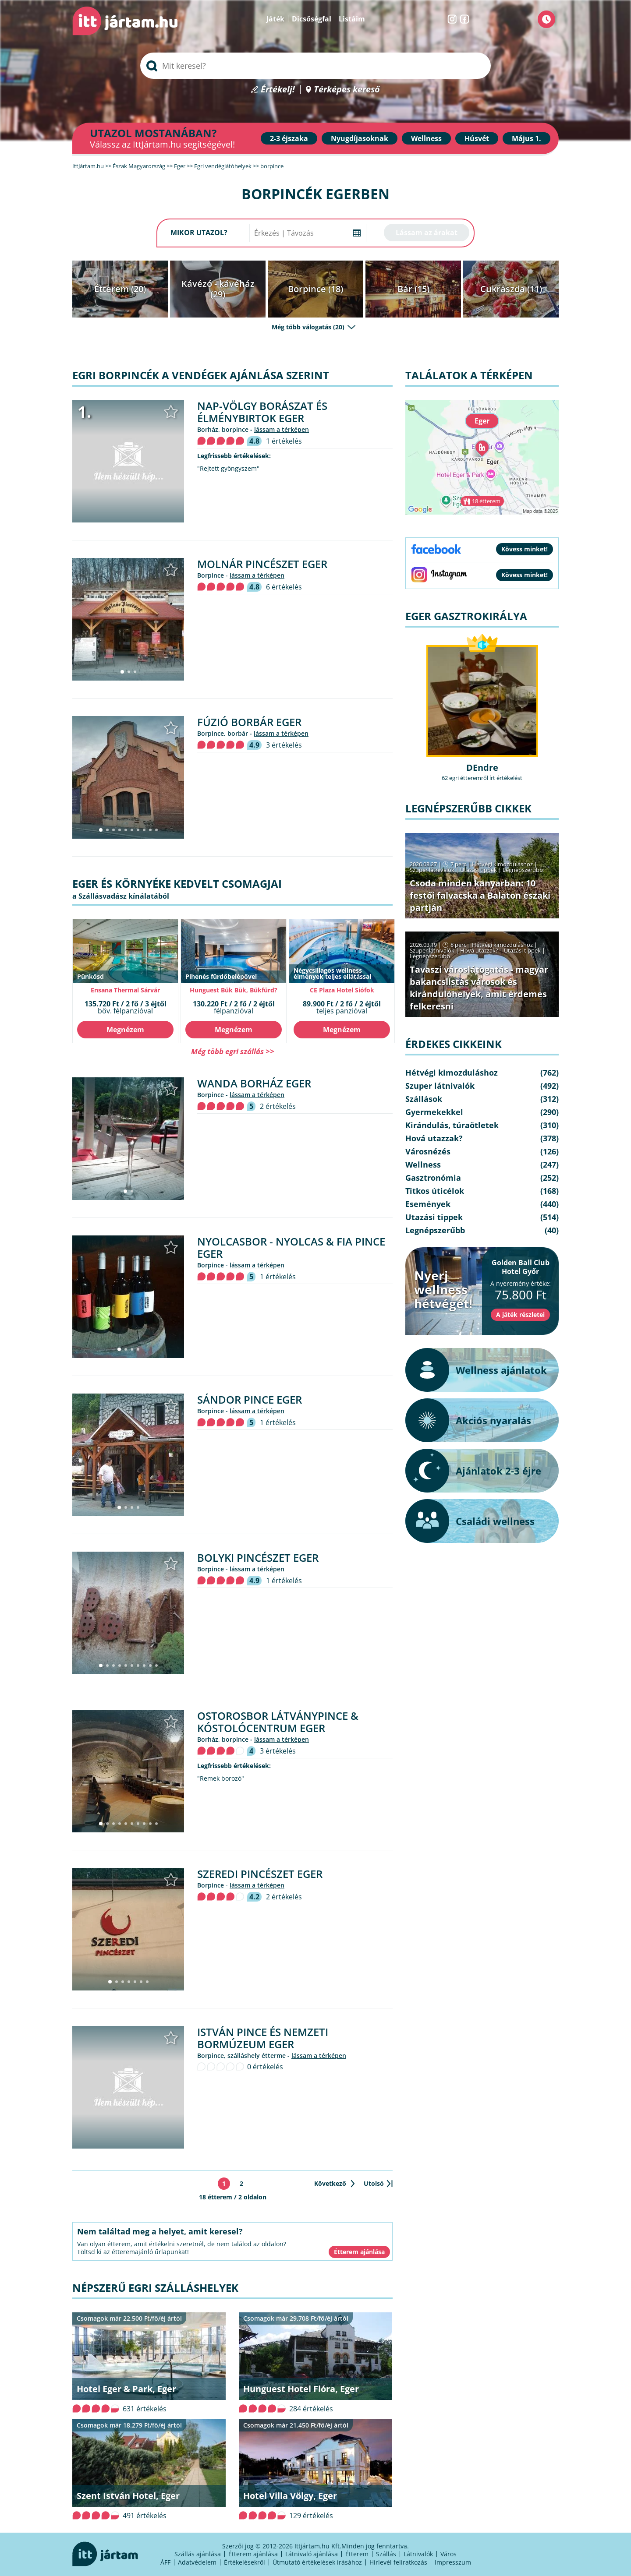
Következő (330, 2183)
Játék (275, 19)
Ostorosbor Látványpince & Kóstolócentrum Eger (277, 1721)
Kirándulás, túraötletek (452, 1125)
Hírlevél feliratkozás (398, 2562)
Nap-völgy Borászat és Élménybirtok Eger (262, 412)
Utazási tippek (478, 870)
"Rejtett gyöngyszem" (228, 469)
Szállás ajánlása (197, 2554)
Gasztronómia (433, 1178)
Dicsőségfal (311, 19)
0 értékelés (265, 2066)
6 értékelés (284, 587)
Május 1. (526, 138)
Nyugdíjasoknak (359, 138)
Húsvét (476, 138)
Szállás (386, 2554)
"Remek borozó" (220, 1778)
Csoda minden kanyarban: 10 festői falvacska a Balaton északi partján (480, 895)
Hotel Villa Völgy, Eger (290, 2496)
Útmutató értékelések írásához (317, 2562)
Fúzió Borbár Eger (249, 722)
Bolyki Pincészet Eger (258, 1557)
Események (427, 1204)
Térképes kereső (347, 89)
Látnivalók (418, 2554)
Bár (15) (413, 289)
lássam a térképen (281, 429)
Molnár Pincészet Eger (262, 564)
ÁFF (165, 2562)
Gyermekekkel (434, 1112)
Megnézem (125, 1029)
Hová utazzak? (480, 950)
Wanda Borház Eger (254, 1083)
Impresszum (453, 2562)
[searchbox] (315, 66)
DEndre (482, 767)
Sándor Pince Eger (249, 1399)
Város (448, 2554)
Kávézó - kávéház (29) (218, 289)
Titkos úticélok (434, 1191)
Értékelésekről (244, 2562)
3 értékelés (284, 745)
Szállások (423, 1099)
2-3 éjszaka (289, 138)
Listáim (352, 19)
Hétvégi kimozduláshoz (502, 864)
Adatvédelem (197, 2562)
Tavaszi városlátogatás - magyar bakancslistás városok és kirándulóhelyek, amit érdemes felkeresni (479, 987)
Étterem (357, 2554)
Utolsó (374, 2183)
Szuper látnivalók (432, 870)
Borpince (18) (315, 289)
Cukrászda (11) (511, 289)
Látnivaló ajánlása (311, 2554)
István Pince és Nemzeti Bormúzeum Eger (262, 2038)
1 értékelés (284, 441)
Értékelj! (278, 89)
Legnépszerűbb (523, 870)
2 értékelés (278, 1106)
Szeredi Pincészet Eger (260, 1874)
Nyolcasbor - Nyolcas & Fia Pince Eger (291, 1247)
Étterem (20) (120, 289)
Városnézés (427, 1151)
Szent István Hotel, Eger (128, 2496)
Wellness (426, 138)
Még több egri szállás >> (232, 1051)
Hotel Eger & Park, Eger (126, 2389)
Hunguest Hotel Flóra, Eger (301, 2389)
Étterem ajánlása (253, 2554)
